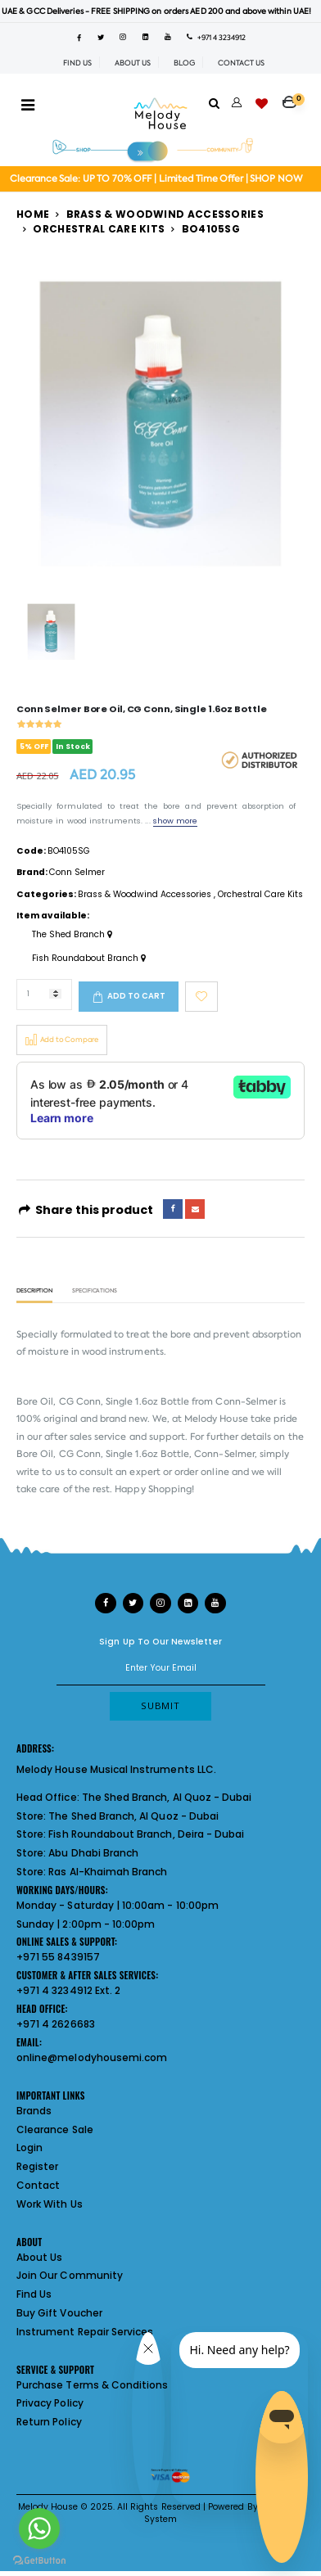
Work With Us (49, 2204)
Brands (34, 2111)
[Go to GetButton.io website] (39, 2560)
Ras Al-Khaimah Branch (107, 1872)
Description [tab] (34, 1291)
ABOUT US (133, 63)
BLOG (184, 63)
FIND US (77, 63)
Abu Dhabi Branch (93, 1853)
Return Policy (49, 2422)
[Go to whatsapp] (39, 2528)
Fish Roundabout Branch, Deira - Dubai (146, 1834)
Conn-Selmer (246, 1402)
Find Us (34, 2294)
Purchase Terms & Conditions (92, 2385)
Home (32, 214)
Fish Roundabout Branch (89, 958)
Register (37, 2166)
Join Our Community (69, 2275)
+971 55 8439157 (58, 1957)
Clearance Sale (54, 2129)
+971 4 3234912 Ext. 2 (68, 1990)
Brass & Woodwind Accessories (165, 214)
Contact (38, 2185)
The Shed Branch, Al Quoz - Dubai (167, 1797)
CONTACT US (241, 63)
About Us (39, 2257)
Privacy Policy (50, 2403)
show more (175, 820)
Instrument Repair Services (84, 2332)
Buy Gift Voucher (59, 2313)
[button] (294, 97)
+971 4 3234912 (216, 38)
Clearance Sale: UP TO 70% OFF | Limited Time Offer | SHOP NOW (156, 179)
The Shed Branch (72, 935)
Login (29, 2147)
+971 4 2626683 (55, 2024)
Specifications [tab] (94, 1291)
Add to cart (136, 995)
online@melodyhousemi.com (91, 2057)
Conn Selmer (77, 872)
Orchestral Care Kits (99, 229)
